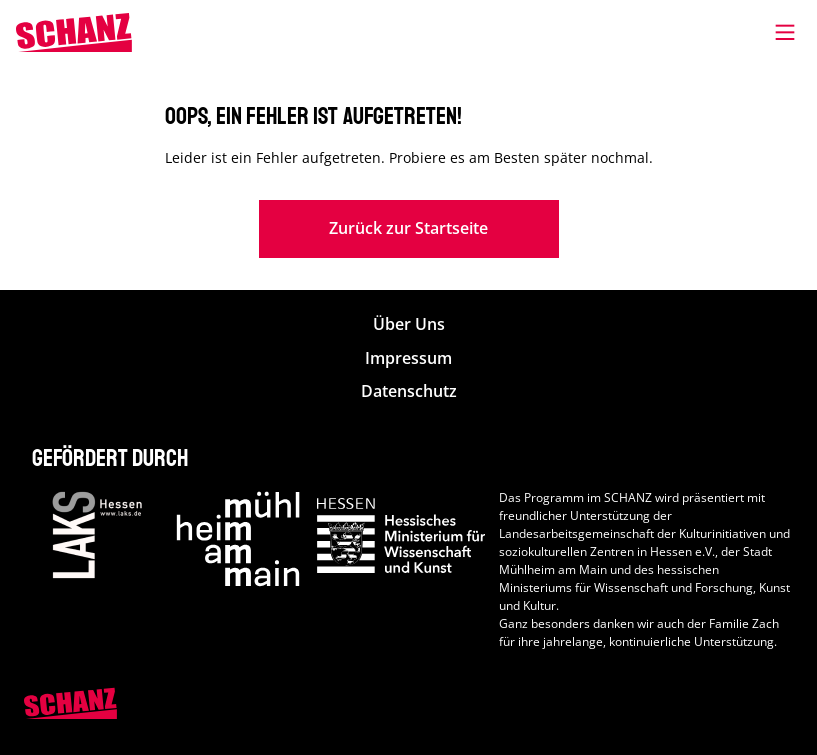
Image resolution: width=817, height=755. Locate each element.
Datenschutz (409, 391)
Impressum (408, 358)
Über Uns (409, 324)
